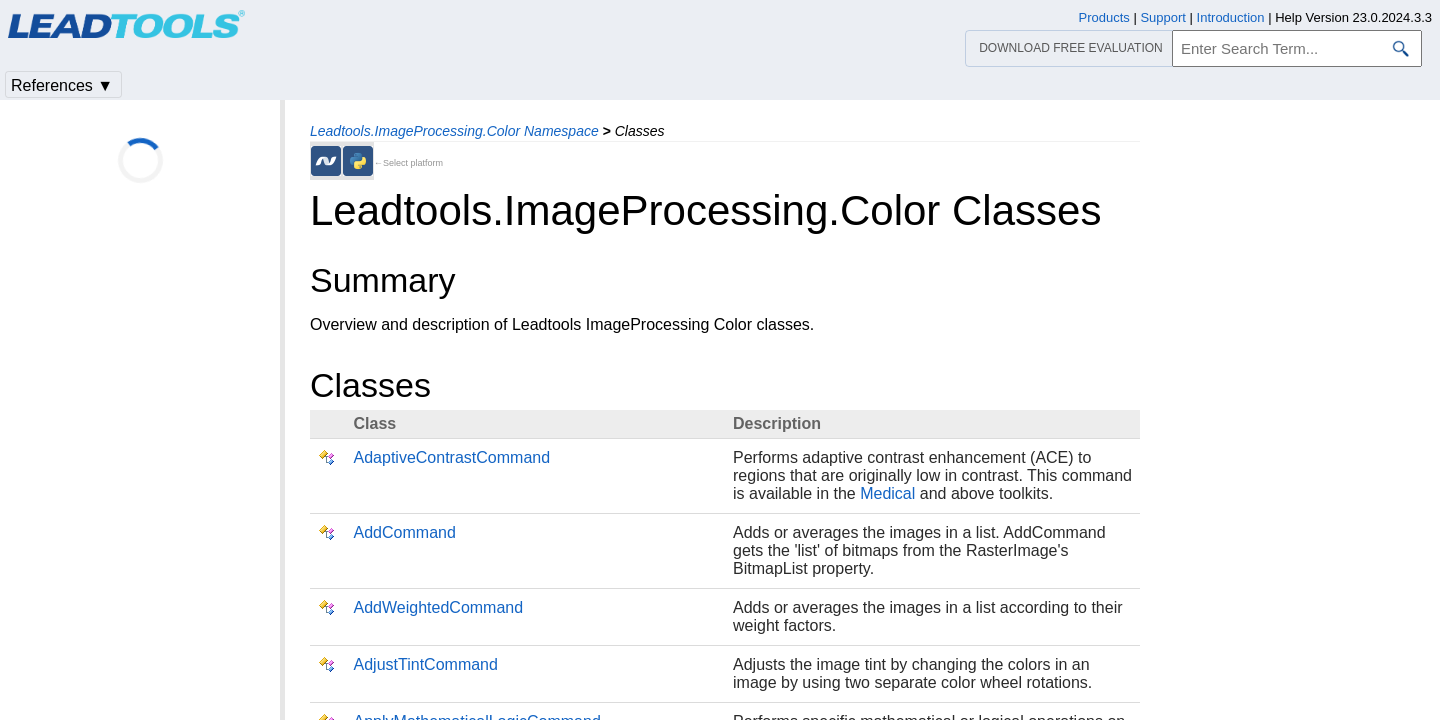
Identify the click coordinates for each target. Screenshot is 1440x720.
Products (1104, 17)
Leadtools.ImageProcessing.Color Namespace (454, 131)
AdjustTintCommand (426, 664)
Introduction (1231, 17)
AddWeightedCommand (439, 607)
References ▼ (62, 85)
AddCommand (405, 532)
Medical (887, 493)
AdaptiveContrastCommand (452, 457)
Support (1163, 17)
